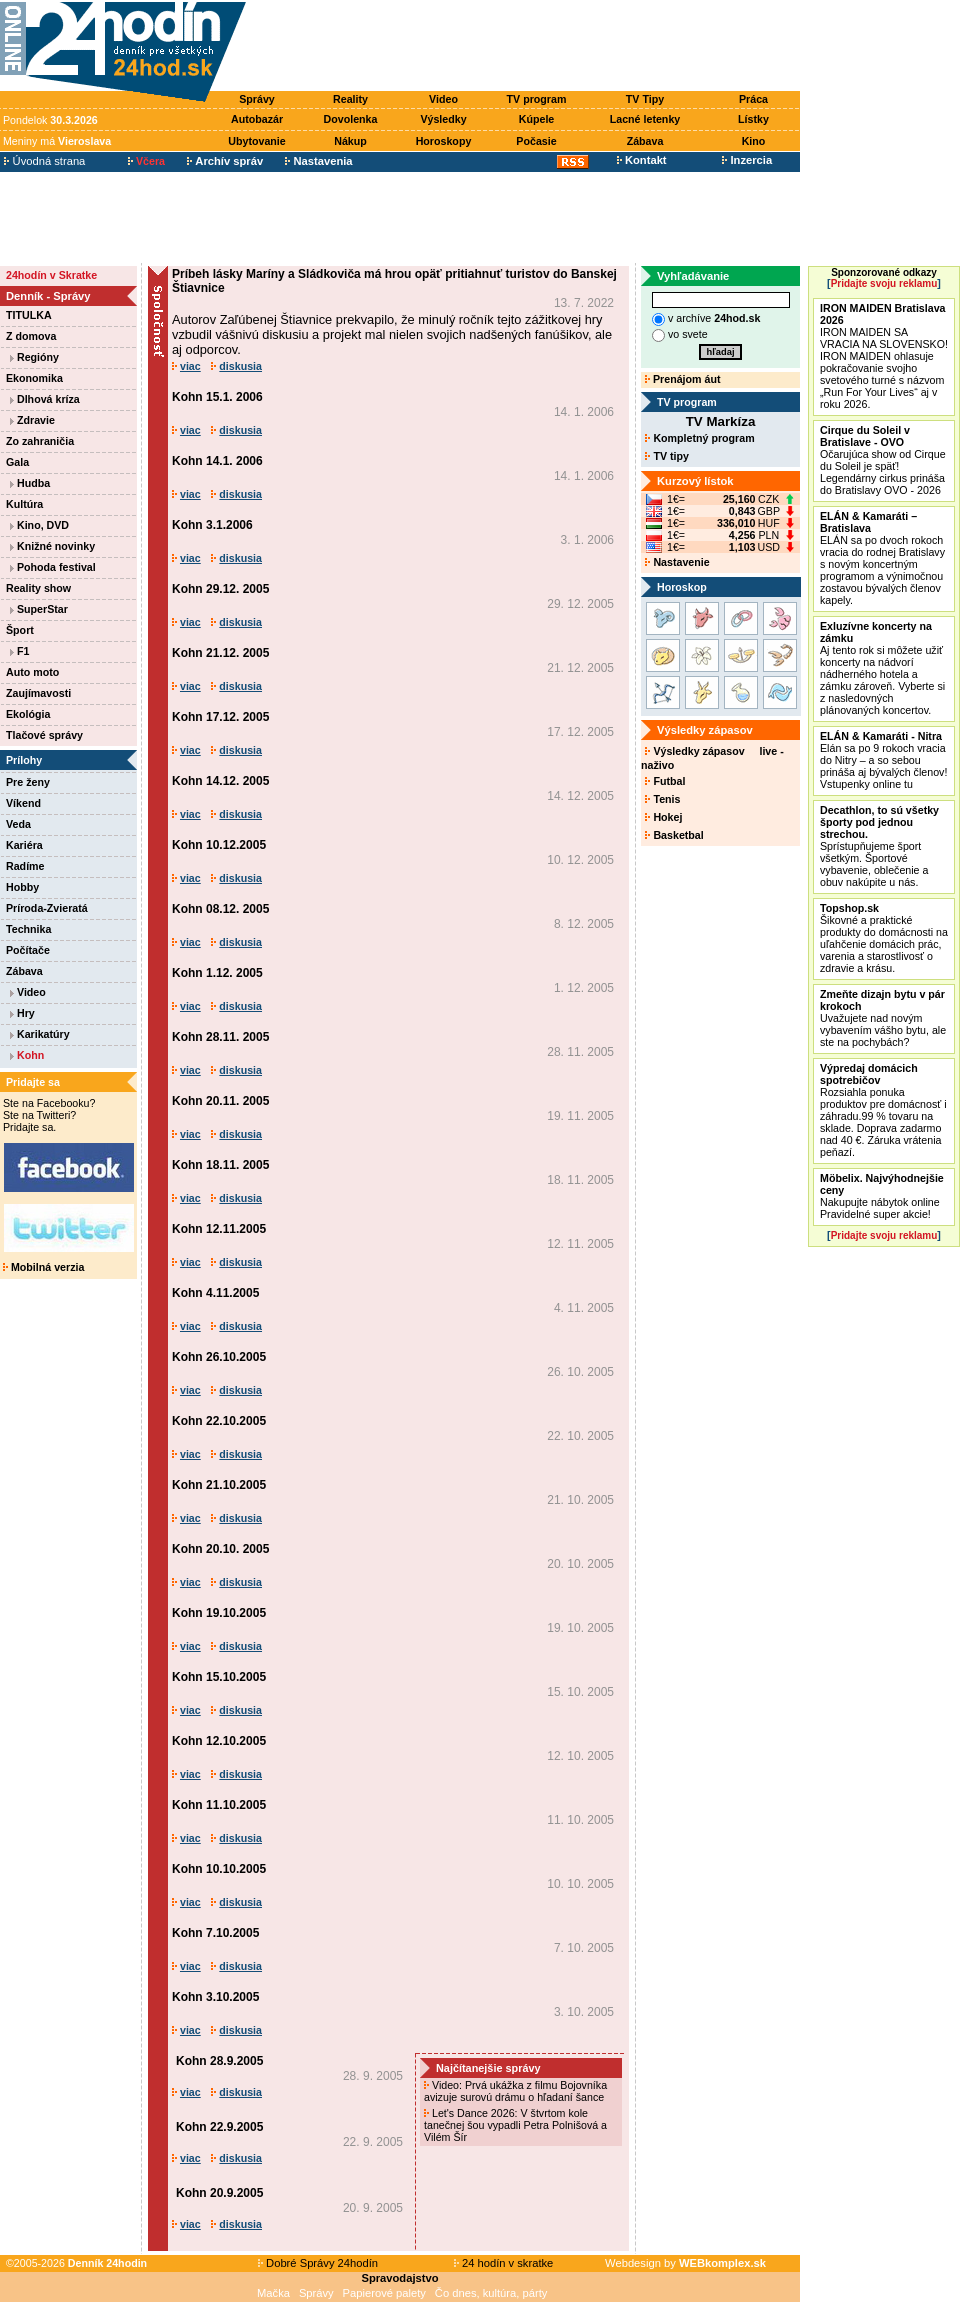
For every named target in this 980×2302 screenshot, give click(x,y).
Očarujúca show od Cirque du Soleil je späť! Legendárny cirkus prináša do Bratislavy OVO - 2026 (883, 460)
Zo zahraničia (40, 441)
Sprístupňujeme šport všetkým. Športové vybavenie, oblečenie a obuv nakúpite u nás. (879, 846)
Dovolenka (351, 119)
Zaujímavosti (38, 693)
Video (443, 99)
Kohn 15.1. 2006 (217, 397)
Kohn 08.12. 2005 (220, 909)
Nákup (350, 141)
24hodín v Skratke (51, 275)
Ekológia (28, 714)
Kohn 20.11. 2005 (220, 1101)
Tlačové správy (44, 735)
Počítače (28, 950)
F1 (19, 651)
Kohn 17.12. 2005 (220, 717)
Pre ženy (28, 782)
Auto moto (32, 672)
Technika (28, 929)
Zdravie (32, 420)
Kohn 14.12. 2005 (220, 781)
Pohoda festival (53, 567)
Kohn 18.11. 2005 (220, 1165)
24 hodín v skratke (504, 2263)
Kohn (27, 1055)
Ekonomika (34, 378)
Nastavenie (677, 562)
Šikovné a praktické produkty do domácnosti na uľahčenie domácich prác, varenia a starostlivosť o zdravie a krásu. (884, 938)
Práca (753, 99)
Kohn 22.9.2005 (219, 2127)
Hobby (22, 887)
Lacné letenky (645, 119)
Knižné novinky (52, 546)
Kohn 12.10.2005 (219, 1741)
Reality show (38, 588)
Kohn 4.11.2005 (215, 1293)
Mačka (273, 2293)
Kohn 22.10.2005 (219, 1421)
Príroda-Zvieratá (47, 908)
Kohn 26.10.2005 (219, 1357)
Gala (17, 462)
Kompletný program (699, 438)
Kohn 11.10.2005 (219, 1805)
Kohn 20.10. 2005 (220, 1549)
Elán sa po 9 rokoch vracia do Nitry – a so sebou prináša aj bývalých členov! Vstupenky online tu (883, 760)
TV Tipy (645, 99)
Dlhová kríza (45, 399)
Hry (22, 1013)
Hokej (663, 817)
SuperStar (39, 609)
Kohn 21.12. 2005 (220, 653)
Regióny (34, 357)
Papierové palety (384, 2293)
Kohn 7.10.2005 (215, 1933)
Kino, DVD (39, 525)
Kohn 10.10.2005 (219, 1869)
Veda (18, 824)
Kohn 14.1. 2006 (217, 461)
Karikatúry (40, 1034)
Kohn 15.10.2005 (219, 1677)
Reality (350, 99)
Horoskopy (444, 141)
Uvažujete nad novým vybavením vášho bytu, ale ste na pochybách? (883, 1018)
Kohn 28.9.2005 (219, 2061)
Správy (257, 99)
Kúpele (537, 119)
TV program (537, 99)
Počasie (536, 141)
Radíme (25, 866)
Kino (754, 141)
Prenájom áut (682, 379)
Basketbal (674, 835)
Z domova (31, 336)
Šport (20, 630)
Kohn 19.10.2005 (219, 1613)
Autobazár (257, 119)
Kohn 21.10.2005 (219, 1485)
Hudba (30, 483)
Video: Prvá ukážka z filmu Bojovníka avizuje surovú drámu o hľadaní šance (515, 2091)
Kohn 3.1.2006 (212, 525)
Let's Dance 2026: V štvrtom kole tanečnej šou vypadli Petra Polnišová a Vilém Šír (515, 2125)
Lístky (753, 119)
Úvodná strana (44, 161)
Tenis (662, 799)
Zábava (645, 141)
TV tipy (666, 456)
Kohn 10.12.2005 (219, 845)
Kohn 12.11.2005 (219, 1229)
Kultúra (24, 504)
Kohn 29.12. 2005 (220, 589)
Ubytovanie (256, 141)
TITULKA (29, 315)
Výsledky (443, 119)
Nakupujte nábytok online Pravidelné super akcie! (882, 1196)
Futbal (665, 781)
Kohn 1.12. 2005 (217, 973)
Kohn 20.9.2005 (219, 2193)
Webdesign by (685, 2263)
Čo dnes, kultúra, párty (491, 2293)
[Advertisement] (528, 47)
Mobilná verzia (43, 1267)
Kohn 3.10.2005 (215, 1997)
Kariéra (24, 845)
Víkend (23, 803)
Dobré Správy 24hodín (318, 2263)
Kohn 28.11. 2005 (220, 1037)
